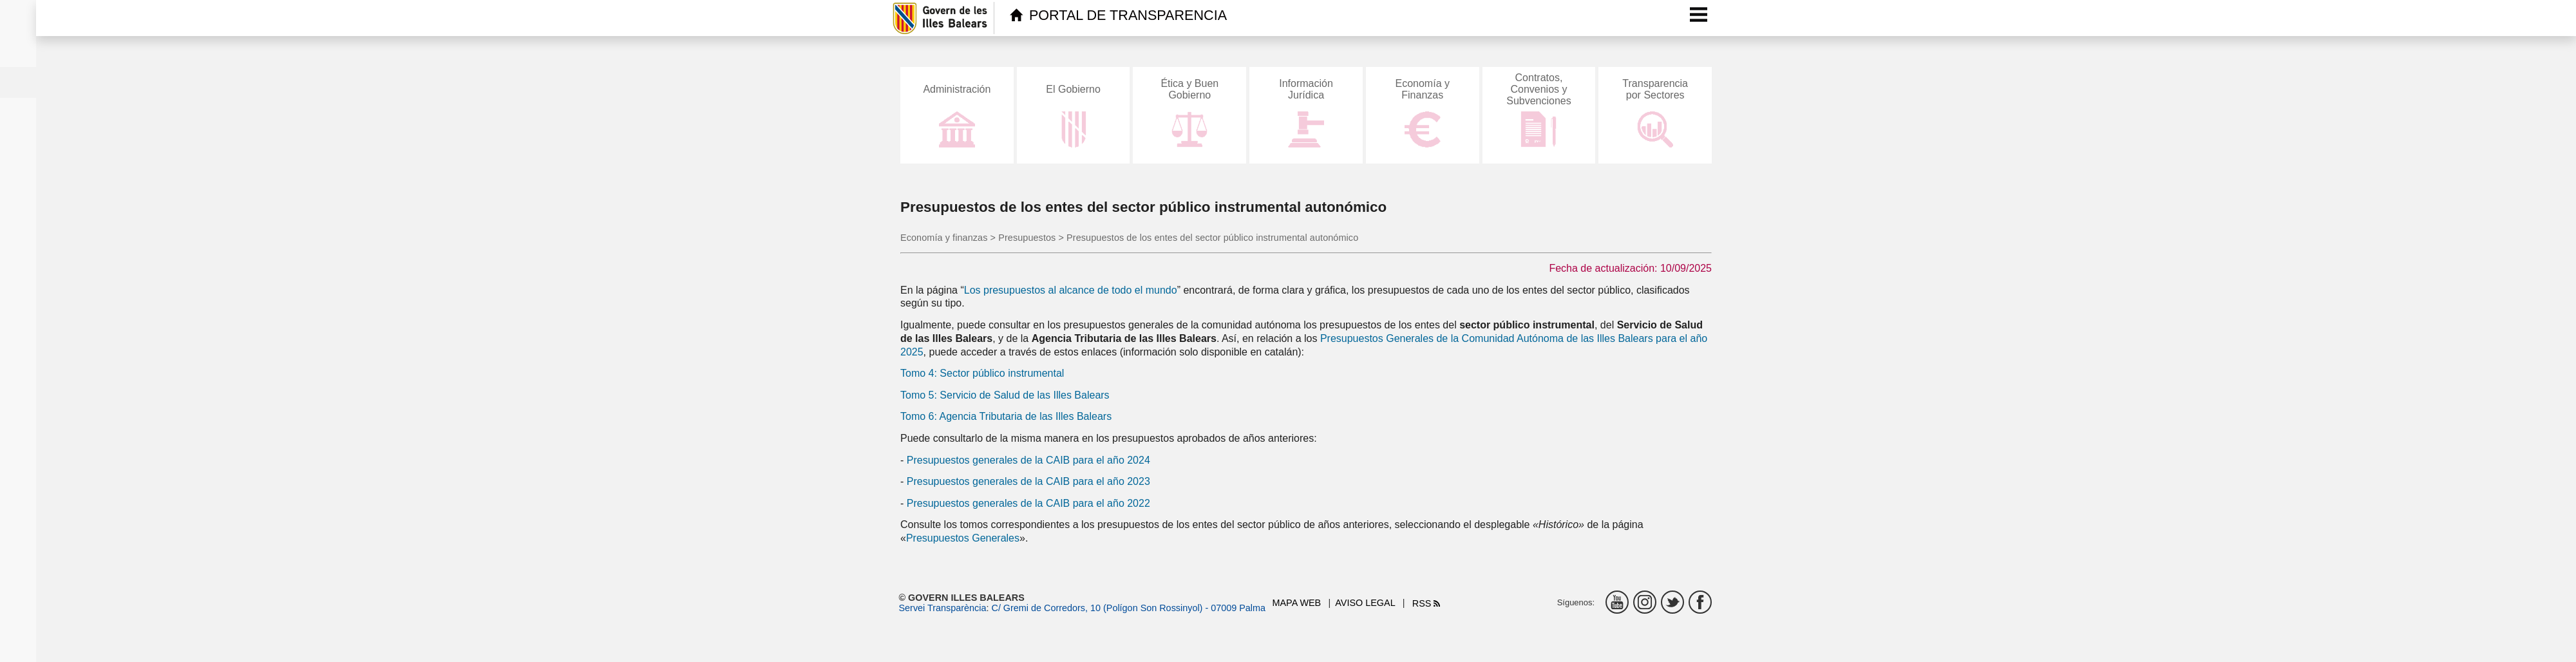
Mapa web (1297, 603)
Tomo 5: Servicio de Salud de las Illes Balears (1005, 395)
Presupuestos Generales (962, 538)
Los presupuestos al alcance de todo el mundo (1070, 290)
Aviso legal (1365, 603)
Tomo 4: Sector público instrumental (982, 373)
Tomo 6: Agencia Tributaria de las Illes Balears (1006, 416)
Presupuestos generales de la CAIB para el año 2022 (1028, 503)
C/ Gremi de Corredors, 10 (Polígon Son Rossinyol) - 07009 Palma (1128, 608)
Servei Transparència (943, 608)
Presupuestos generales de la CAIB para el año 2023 (1028, 481)
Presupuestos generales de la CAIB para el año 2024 (1028, 460)
